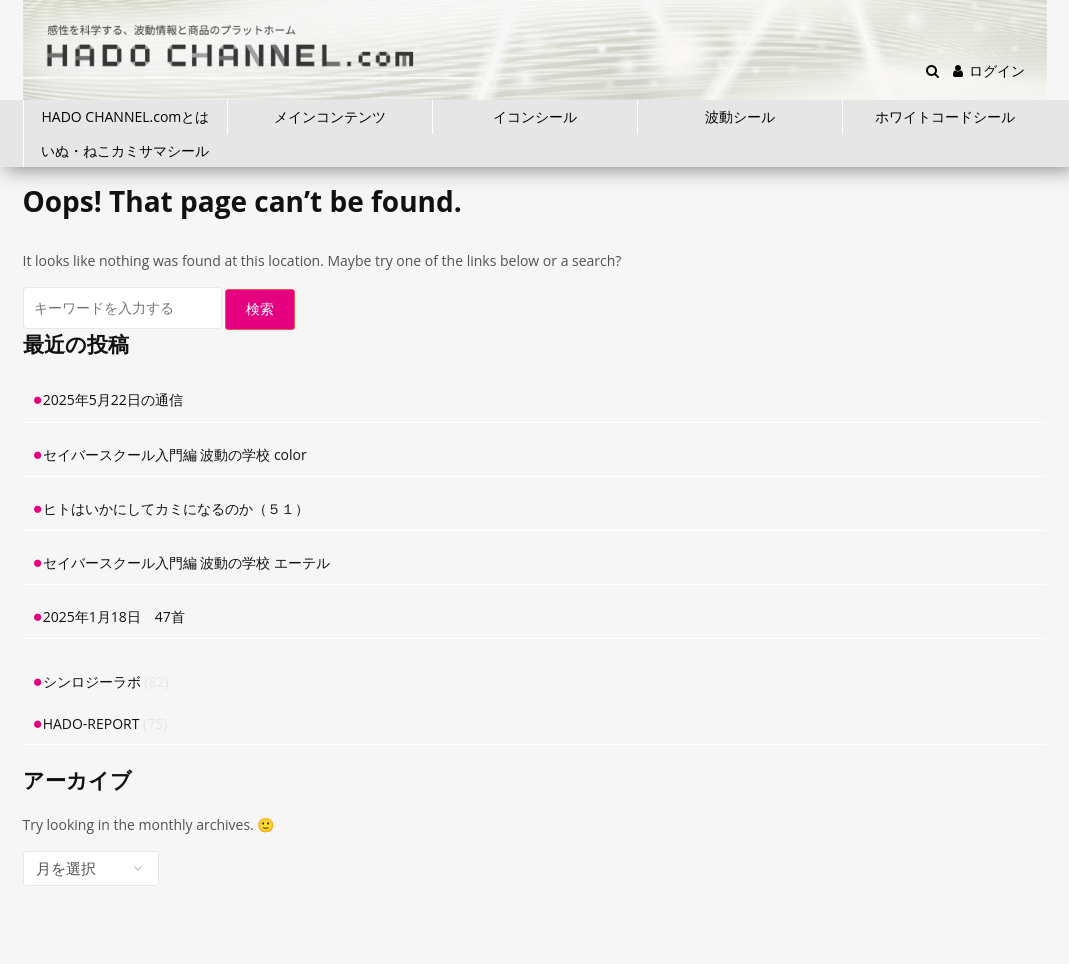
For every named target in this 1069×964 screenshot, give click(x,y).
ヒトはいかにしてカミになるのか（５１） (176, 508)
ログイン (989, 70)
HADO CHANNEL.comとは (126, 116)
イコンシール (535, 116)
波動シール (740, 116)
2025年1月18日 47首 (114, 616)
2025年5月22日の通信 (113, 399)
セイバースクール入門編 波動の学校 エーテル (186, 562)
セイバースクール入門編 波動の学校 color (175, 454)
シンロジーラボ (92, 681)
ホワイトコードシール (945, 116)
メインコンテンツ (330, 116)
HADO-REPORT (91, 723)
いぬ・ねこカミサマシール (125, 150)
